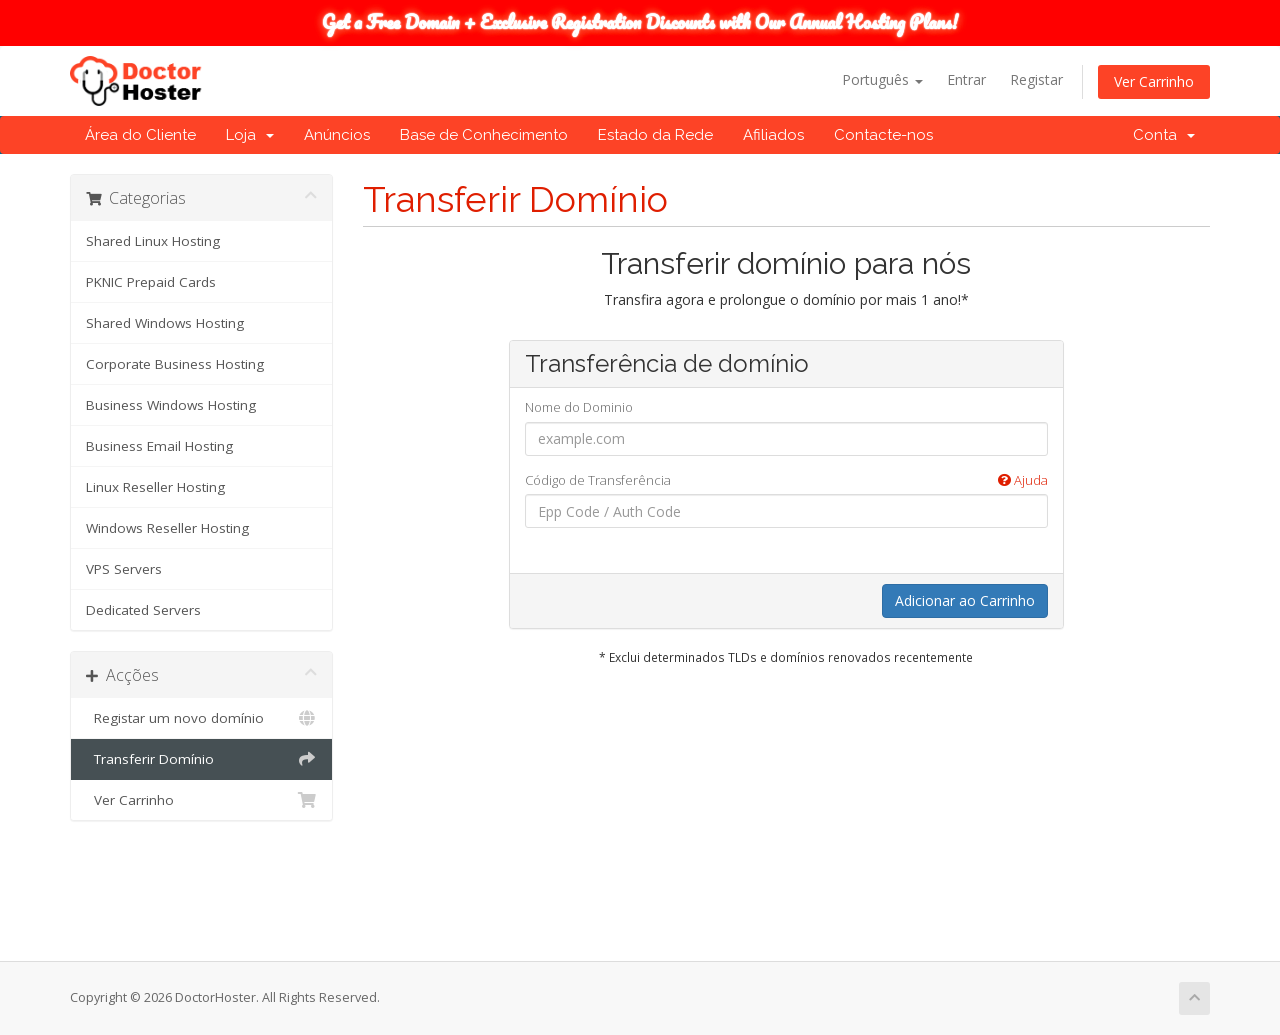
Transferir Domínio (201, 759)
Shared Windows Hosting (165, 323)
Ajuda (1023, 480)
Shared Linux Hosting (153, 241)
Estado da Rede (655, 135)
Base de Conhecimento (484, 135)
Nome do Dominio (579, 407)
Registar (1036, 79)
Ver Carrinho (1154, 81)
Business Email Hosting (159, 446)
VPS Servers (124, 569)
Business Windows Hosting (171, 405)
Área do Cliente (140, 135)
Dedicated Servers (143, 610)
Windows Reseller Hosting (167, 528)
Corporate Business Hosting (175, 364)
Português (882, 79)
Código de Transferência (786, 480)
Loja (250, 135)
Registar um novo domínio (201, 718)
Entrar (966, 79)
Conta (1164, 135)
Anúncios (337, 135)
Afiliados (773, 135)
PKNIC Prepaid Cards (151, 282)
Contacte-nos (883, 135)
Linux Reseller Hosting (155, 487)
